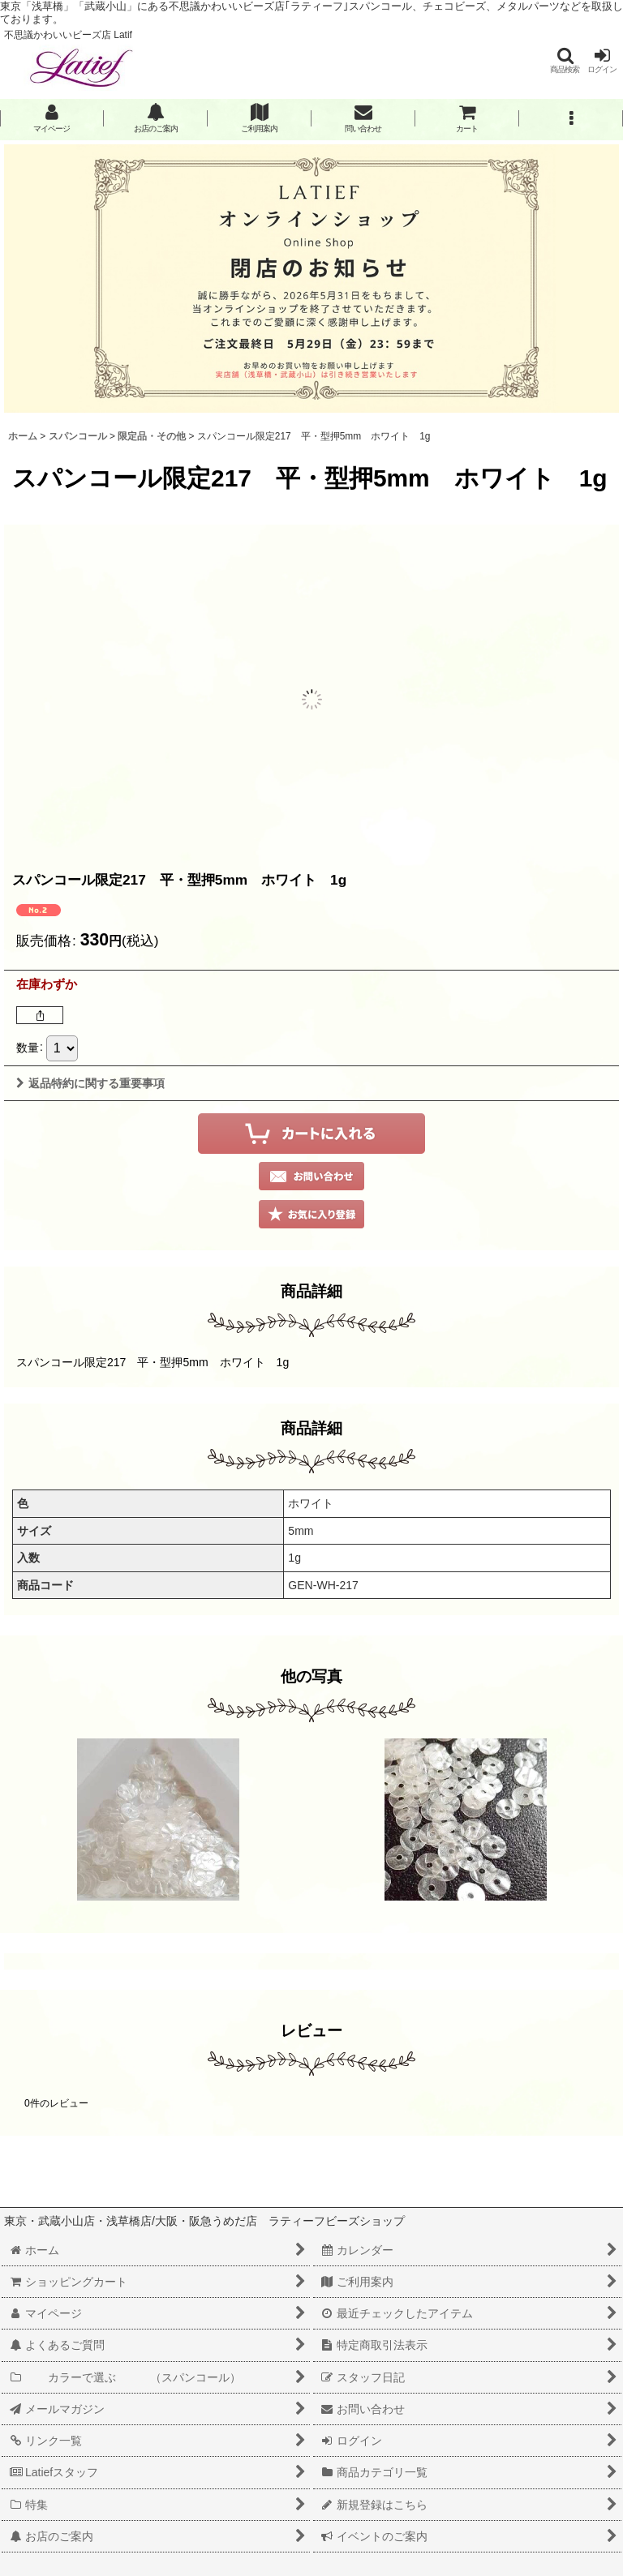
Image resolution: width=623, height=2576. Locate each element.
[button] (564, 60)
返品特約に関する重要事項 (90, 1083)
